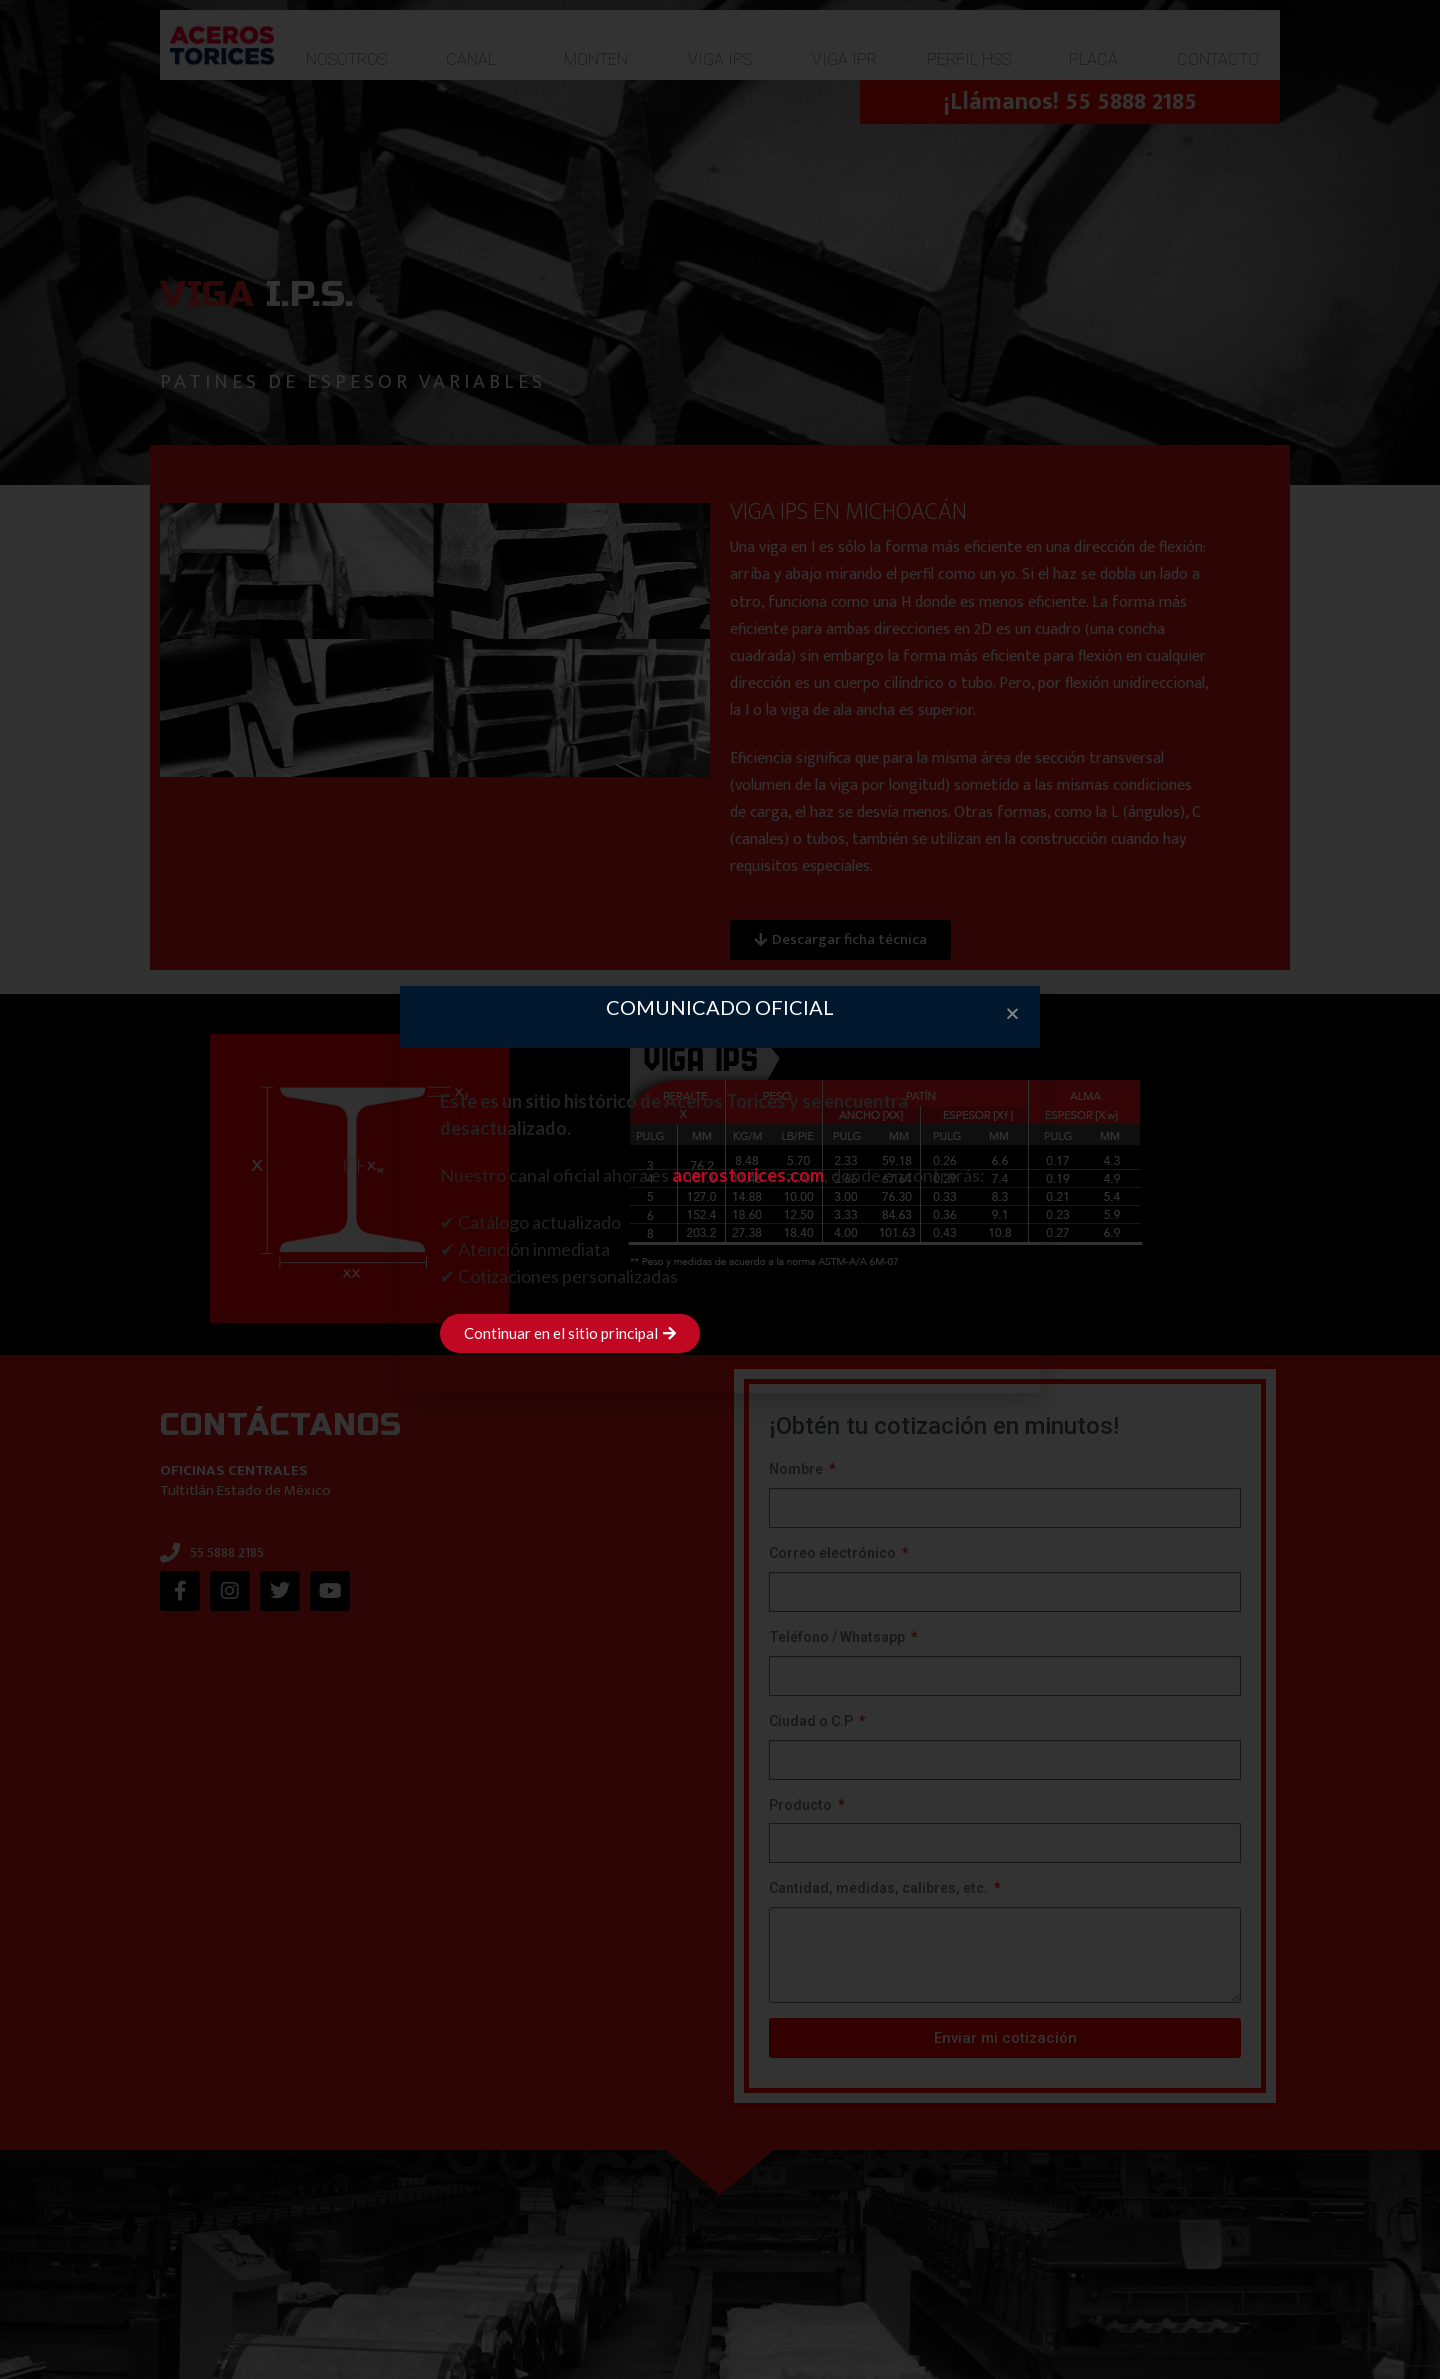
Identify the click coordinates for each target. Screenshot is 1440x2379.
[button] (1012, 1013)
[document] (720, 1189)
